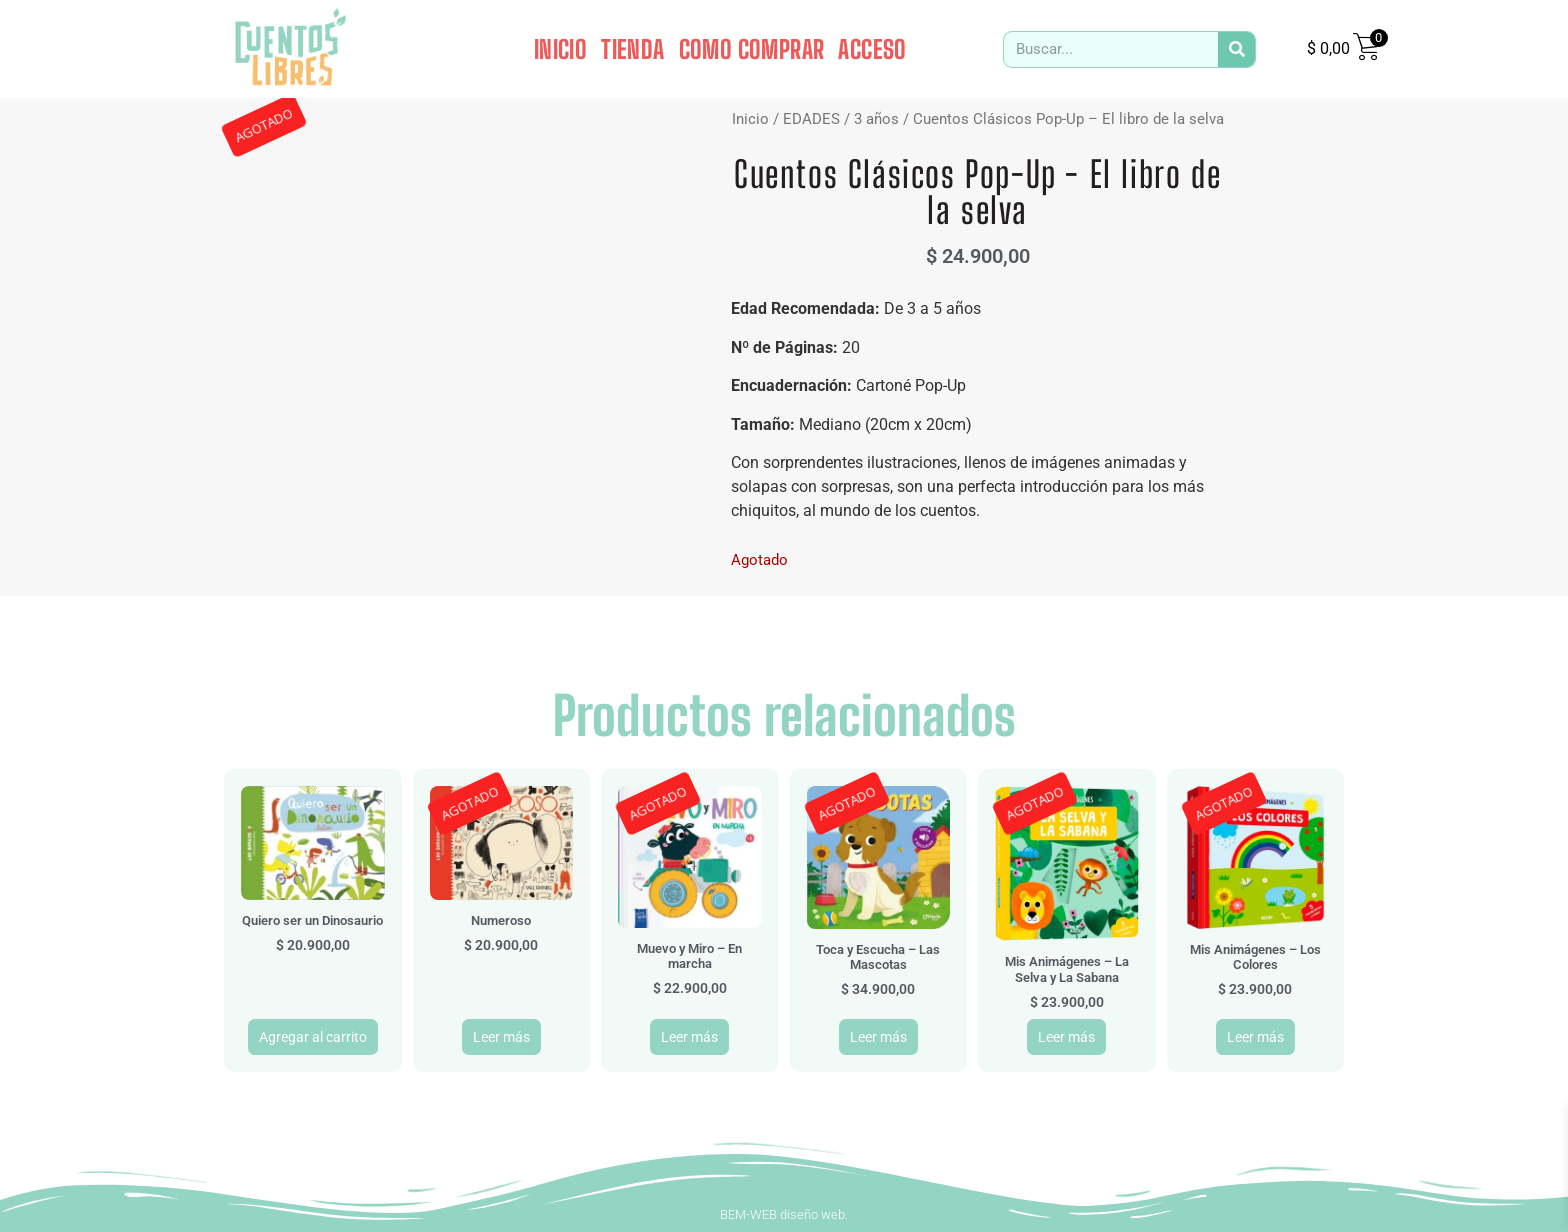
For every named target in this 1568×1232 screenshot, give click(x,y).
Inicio (750, 119)
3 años (876, 119)
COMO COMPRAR (752, 49)
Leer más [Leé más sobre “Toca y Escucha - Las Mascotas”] (878, 1037)
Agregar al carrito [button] (313, 1037)
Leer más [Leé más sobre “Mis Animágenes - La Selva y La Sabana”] (1066, 1037)
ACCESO (872, 49)
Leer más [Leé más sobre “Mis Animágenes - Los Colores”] (1255, 1037)
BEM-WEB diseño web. (784, 1214)
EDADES (811, 119)
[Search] (1236, 49)
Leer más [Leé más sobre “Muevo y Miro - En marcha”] (689, 1037)
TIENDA (632, 49)
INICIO (560, 49)
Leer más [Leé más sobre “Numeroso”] (501, 1037)
